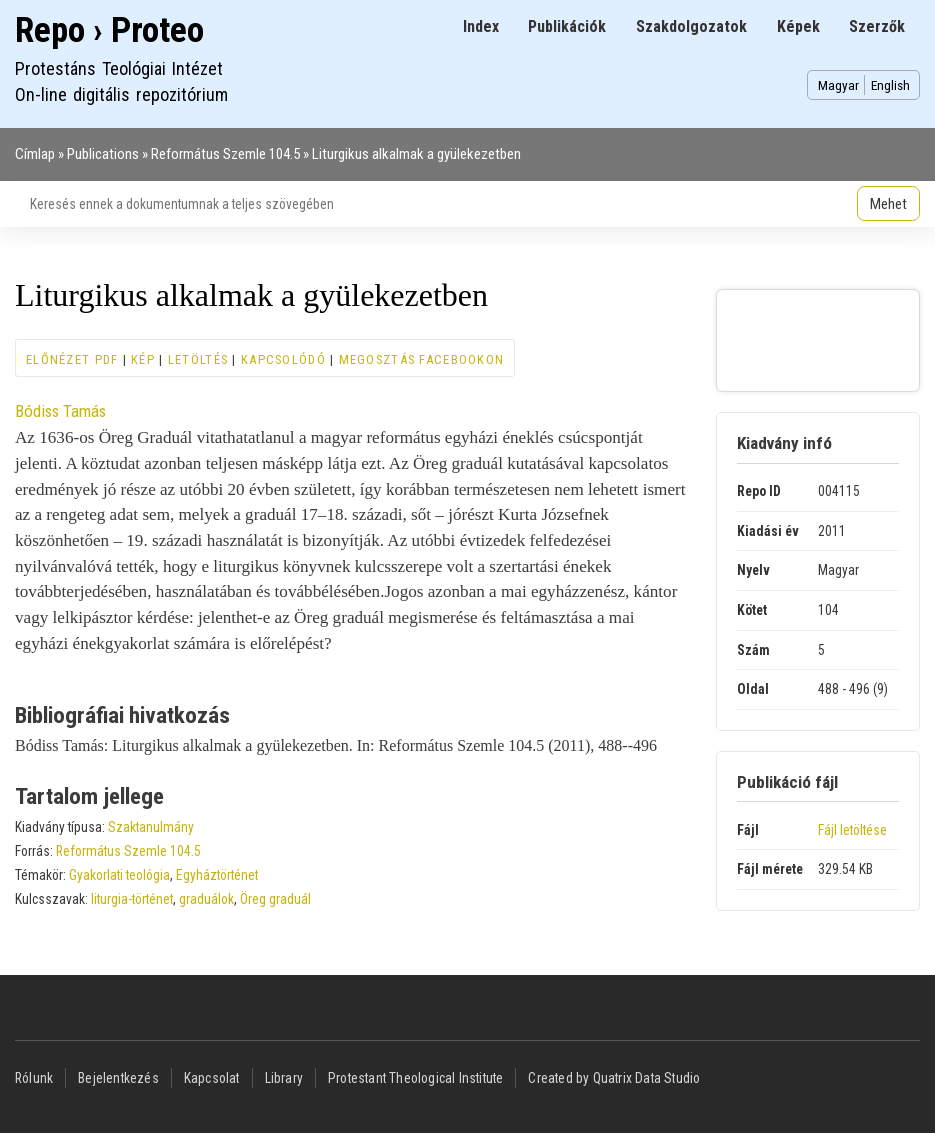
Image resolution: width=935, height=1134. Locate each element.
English (890, 85)
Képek (798, 26)
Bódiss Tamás (60, 411)
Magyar (838, 85)
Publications (103, 154)
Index (481, 26)
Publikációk (567, 26)
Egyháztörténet (217, 875)
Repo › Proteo (109, 30)
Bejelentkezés (118, 1078)
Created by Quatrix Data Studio (614, 1078)
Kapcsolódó (283, 359)
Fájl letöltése (852, 830)
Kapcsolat (212, 1078)
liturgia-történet (132, 899)
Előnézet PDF (72, 359)
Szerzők (877, 26)
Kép (143, 359)
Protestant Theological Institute (415, 1078)
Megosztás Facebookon (422, 359)
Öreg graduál (275, 899)
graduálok (206, 899)
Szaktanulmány (151, 827)
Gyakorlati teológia (119, 875)
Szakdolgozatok (691, 26)
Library (284, 1078)
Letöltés (198, 359)
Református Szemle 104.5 (225, 154)
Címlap (35, 154)
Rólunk (34, 1078)
